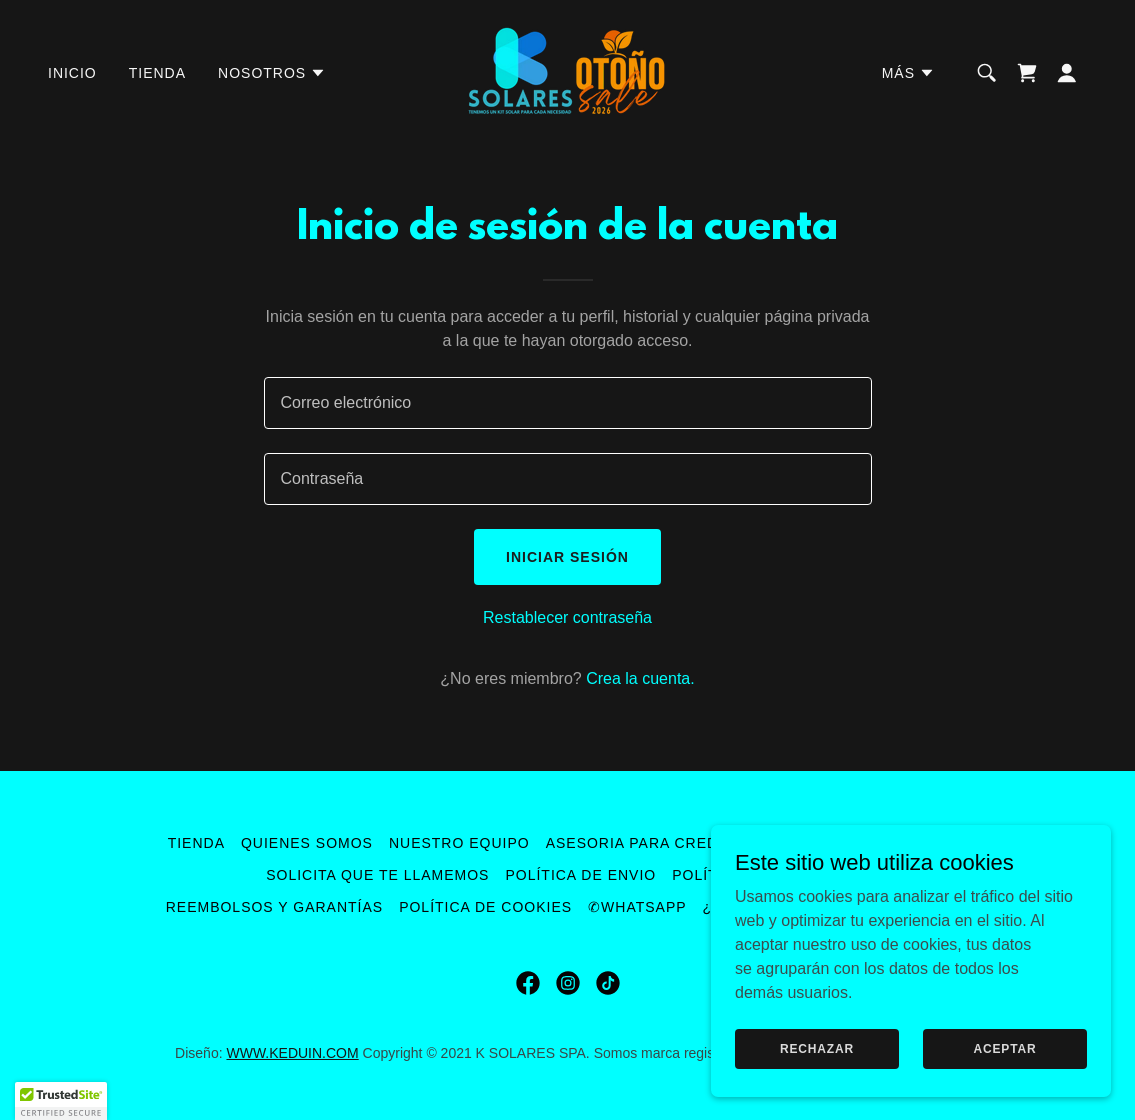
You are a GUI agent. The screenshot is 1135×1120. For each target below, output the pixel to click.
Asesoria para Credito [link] (645, 843)
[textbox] (568, 403)
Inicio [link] (72, 73)
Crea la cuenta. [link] (640, 678)
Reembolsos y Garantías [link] (274, 907)
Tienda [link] (157, 73)
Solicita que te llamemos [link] (377, 875)
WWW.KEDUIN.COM (292, 1053)
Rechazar (817, 1048)
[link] (567, 71)
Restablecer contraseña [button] (567, 617)
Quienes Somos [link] (307, 843)
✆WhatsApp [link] (637, 907)
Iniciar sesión (567, 557)
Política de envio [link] (580, 875)
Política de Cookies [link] (485, 907)
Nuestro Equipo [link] (459, 843)
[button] (272, 73)
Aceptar (1004, 1048)
